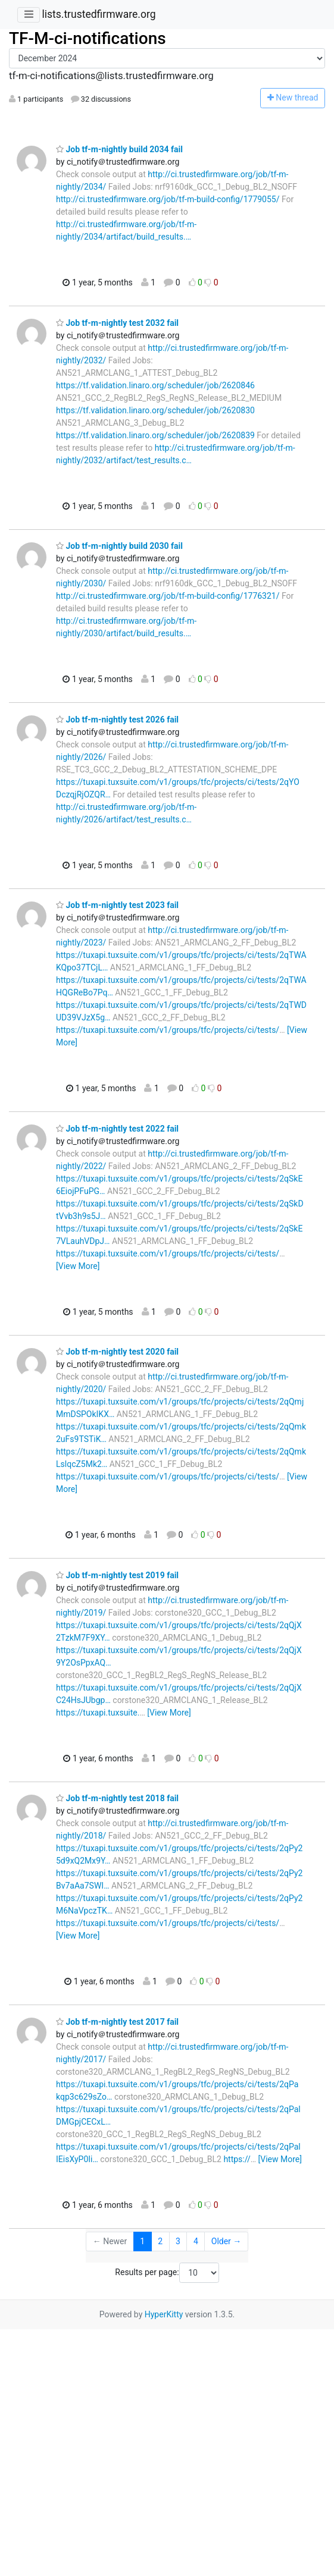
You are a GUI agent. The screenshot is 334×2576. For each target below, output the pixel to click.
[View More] (77, 1266)
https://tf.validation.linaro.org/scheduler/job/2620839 (155, 435)
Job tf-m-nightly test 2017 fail (117, 2022)
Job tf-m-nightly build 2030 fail (119, 546)
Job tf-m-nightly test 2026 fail (117, 719)
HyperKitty (164, 2314)
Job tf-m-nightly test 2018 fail (117, 1798)
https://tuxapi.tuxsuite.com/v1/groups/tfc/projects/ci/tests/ (167, 1030)
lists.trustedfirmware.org (98, 14)
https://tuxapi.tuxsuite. (97, 1712)
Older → (226, 2241)
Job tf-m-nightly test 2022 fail (117, 1128)
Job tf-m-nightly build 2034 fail (119, 149)
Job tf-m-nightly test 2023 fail (117, 905)
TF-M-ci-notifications (87, 38)
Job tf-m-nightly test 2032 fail (117, 323)
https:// (236, 2159)
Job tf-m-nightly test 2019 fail (117, 1575)
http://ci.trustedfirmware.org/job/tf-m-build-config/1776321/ (168, 596)
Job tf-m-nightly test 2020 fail (117, 1351)
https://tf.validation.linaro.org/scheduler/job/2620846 (155, 385)
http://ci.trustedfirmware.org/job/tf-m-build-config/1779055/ (168, 199)
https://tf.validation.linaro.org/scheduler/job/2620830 (155, 410)
